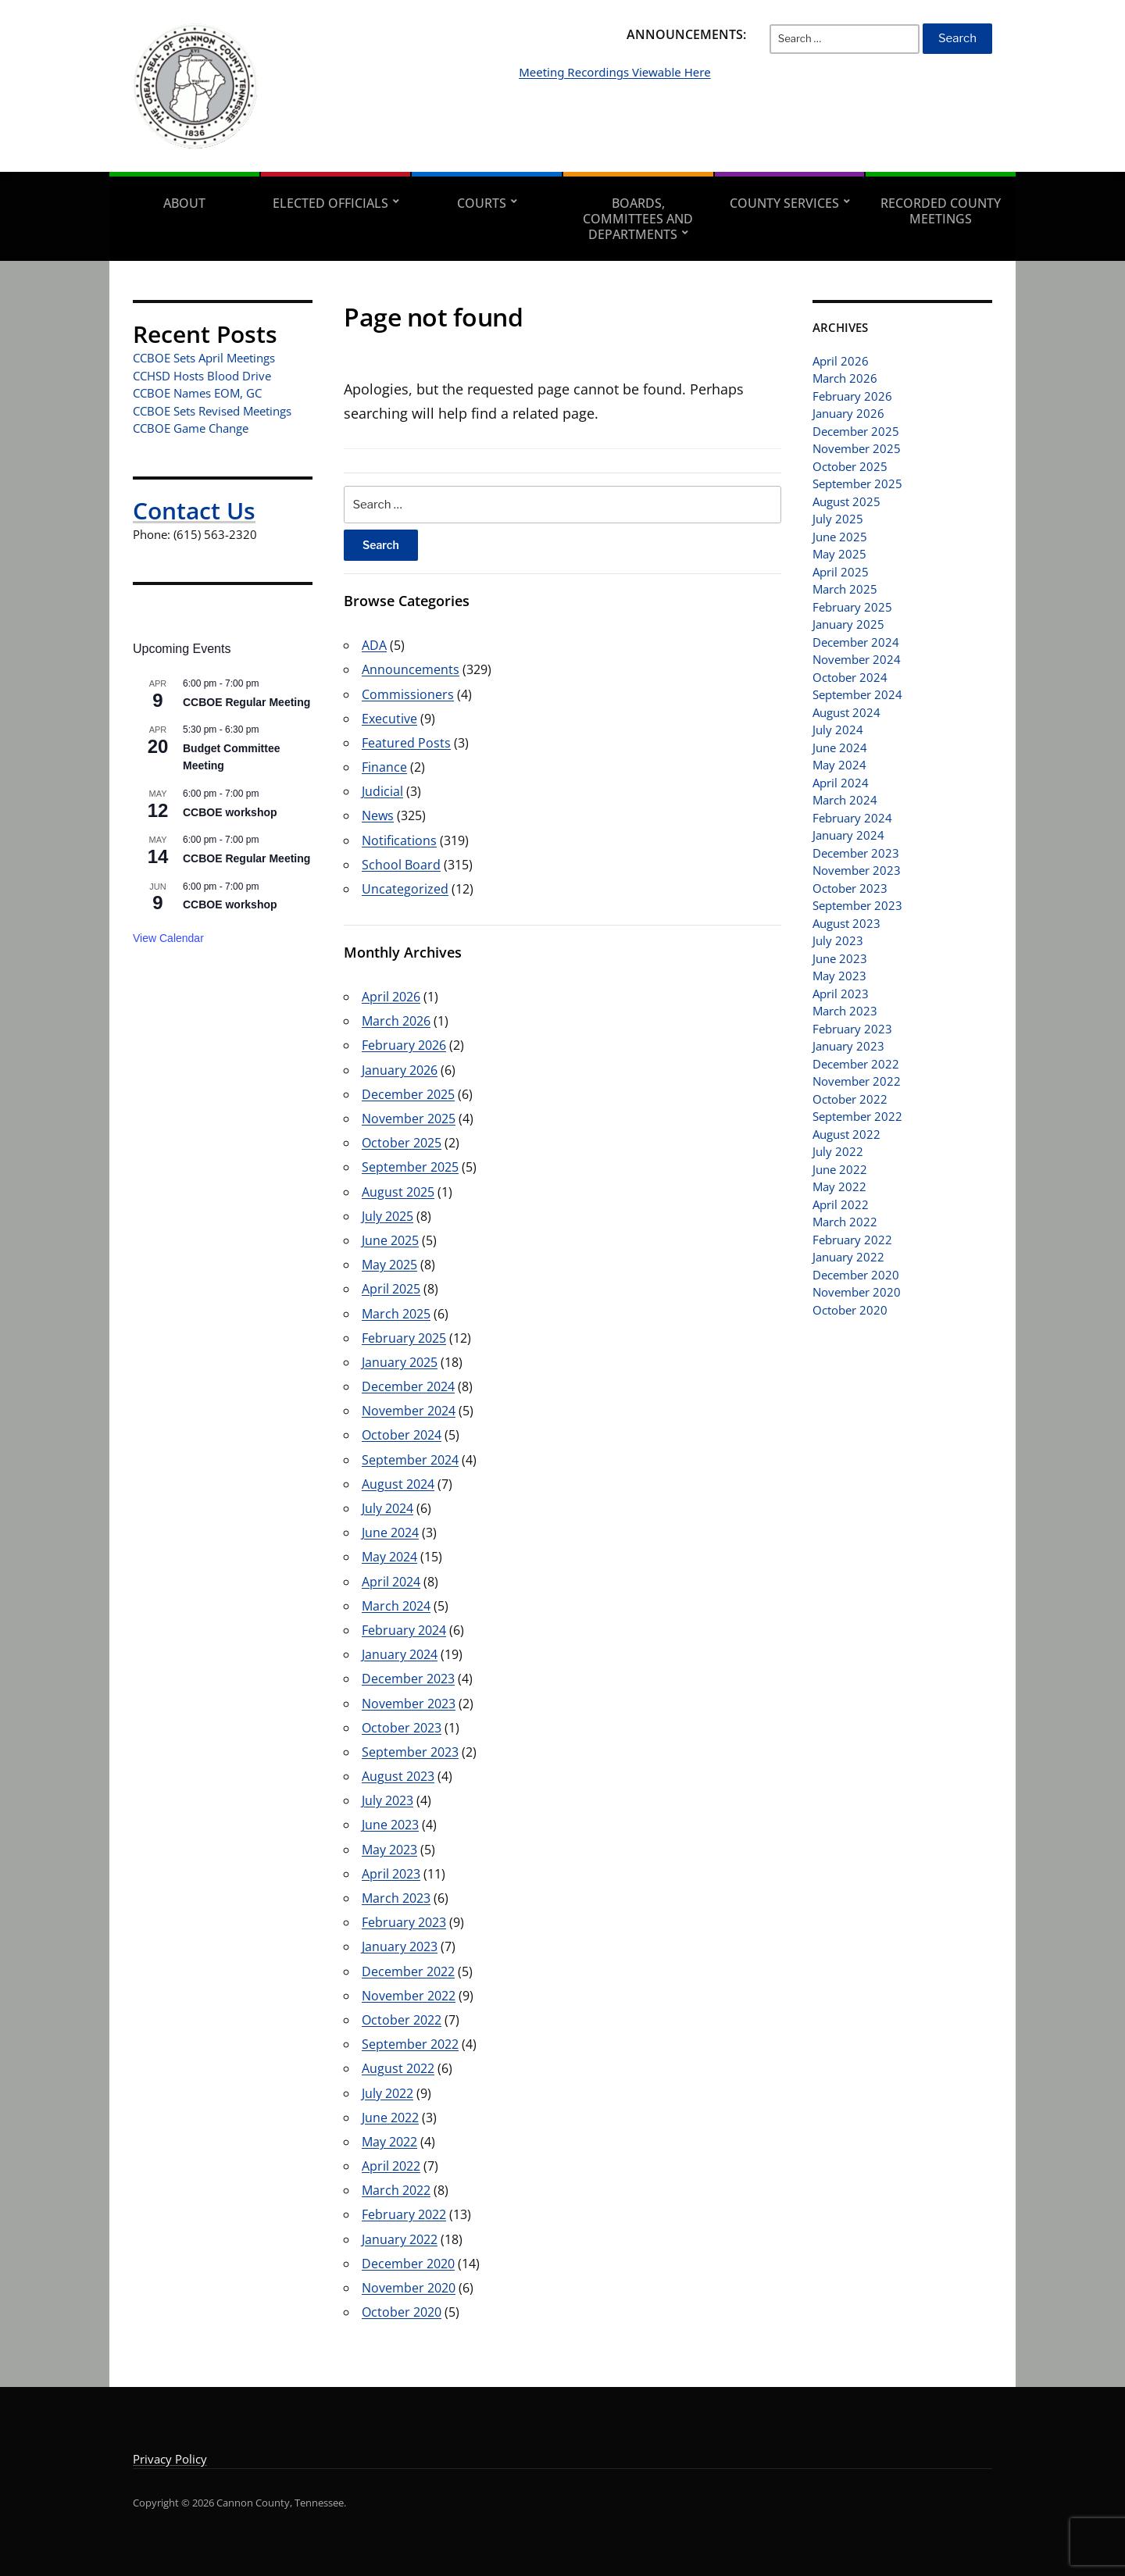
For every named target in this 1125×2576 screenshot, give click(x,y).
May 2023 (389, 1849)
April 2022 (391, 2166)
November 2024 (408, 1410)
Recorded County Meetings (940, 210)
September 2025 (410, 1167)
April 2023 (391, 1873)
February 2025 (404, 1338)
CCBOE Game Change (190, 428)
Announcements (410, 669)
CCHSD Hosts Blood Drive (202, 376)
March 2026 (396, 1020)
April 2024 (391, 1581)
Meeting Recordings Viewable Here (692, 95)
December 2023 (408, 1678)
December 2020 (408, 2263)
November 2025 (408, 1118)
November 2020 (408, 2287)
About (184, 203)
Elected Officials (330, 203)
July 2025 (387, 1216)
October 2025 (401, 1142)
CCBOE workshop (230, 812)
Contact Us (194, 510)
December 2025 (408, 1094)
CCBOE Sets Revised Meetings (212, 411)
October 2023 (401, 1727)
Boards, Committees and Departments (638, 218)
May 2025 (389, 1264)
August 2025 (398, 1192)
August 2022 (398, 2068)
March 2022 (396, 2190)
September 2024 (410, 1459)
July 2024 (387, 1508)
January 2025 (400, 1362)
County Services (784, 203)
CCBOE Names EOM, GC (197, 393)
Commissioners (408, 694)
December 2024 (408, 1386)
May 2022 (389, 2141)
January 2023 (400, 1946)
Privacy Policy (170, 2459)
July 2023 (387, 1800)
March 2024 (396, 1605)
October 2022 (401, 2019)
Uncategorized (405, 888)
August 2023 (398, 1776)
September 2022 (410, 2044)
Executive (389, 718)
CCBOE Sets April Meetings (204, 358)
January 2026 (400, 1070)
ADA (374, 645)
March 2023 (396, 1898)
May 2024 (389, 1556)
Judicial (382, 791)
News (378, 815)
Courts (481, 203)
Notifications (399, 840)
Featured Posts (406, 742)
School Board (401, 864)
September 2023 (410, 1752)
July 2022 (387, 2093)
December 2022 (408, 1971)
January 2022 (400, 2239)
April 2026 (391, 996)
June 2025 (390, 1240)
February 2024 (404, 1630)
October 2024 (401, 1434)
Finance (384, 767)
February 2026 (404, 1045)
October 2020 (401, 2312)
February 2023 (404, 1922)
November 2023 (408, 1703)
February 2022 (404, 2214)
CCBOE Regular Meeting (246, 702)
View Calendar (168, 938)
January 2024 (400, 1654)
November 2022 (408, 1995)
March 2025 (396, 1313)
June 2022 (390, 2117)
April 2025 (391, 1288)
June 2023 (390, 1824)
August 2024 (398, 1484)
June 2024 (390, 1532)
